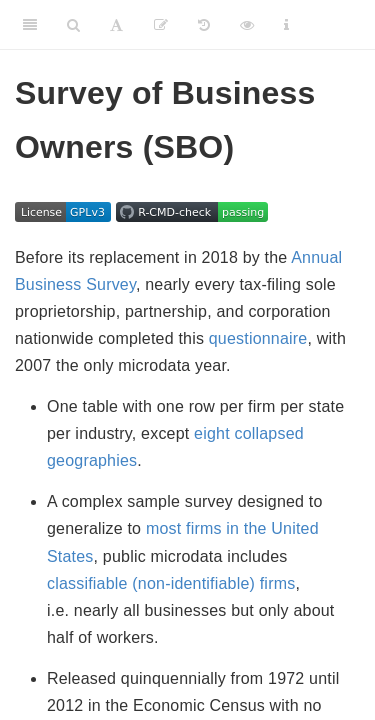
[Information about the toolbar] (286, 25)
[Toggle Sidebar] (30, 25)
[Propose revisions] (161, 25)
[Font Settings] (116, 25)
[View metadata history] (204, 25)
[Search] (73, 25)
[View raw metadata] (247, 25)
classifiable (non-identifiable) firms (171, 583)
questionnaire (258, 338)
